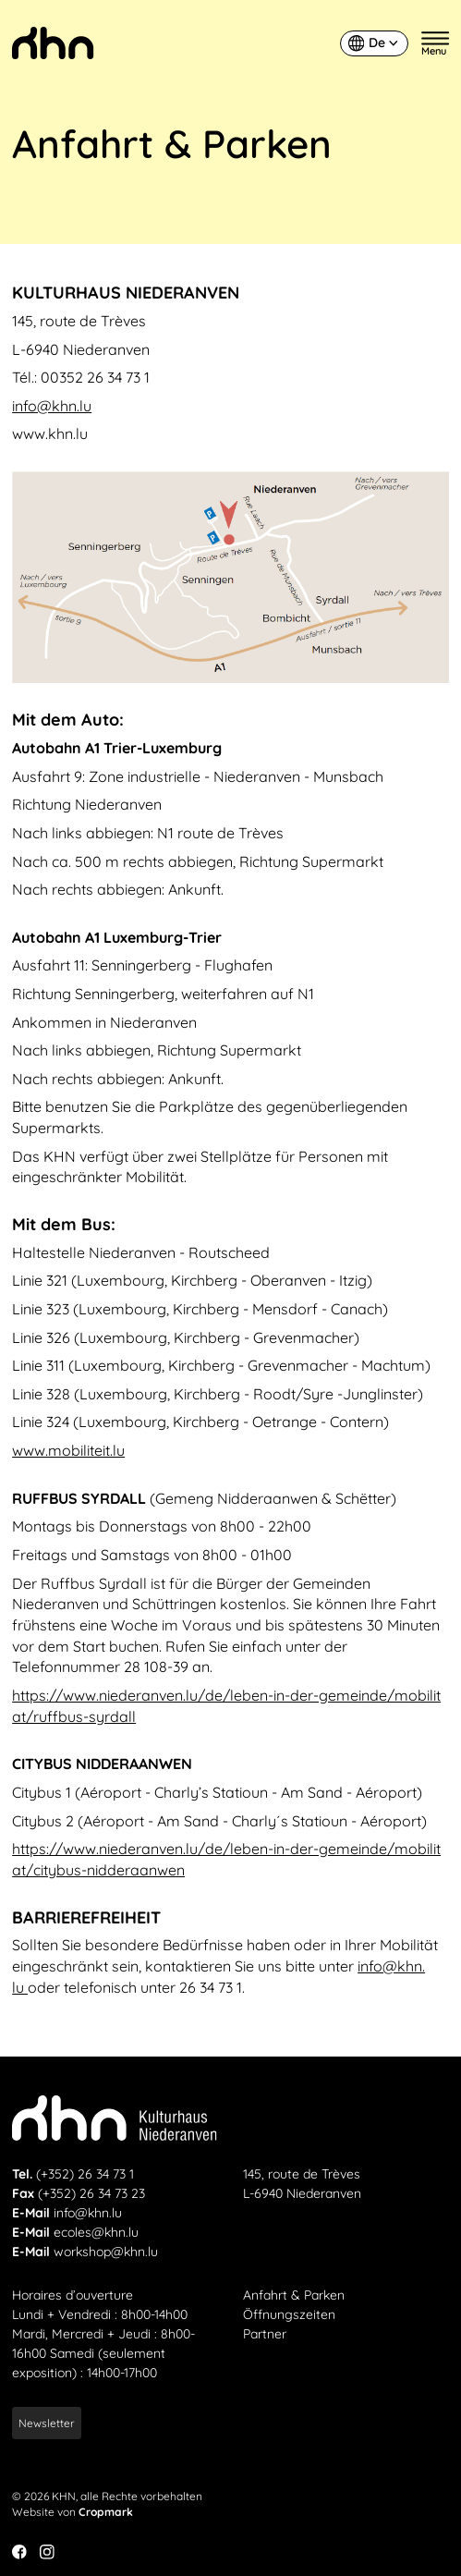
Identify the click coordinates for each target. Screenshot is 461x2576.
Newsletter (46, 2423)
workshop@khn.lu (106, 2251)
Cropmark (106, 2512)
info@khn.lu (88, 2212)
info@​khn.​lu (51, 406)
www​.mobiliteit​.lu (68, 1450)
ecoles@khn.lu (96, 2232)
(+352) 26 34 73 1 (85, 2174)
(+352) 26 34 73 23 (91, 2193)
